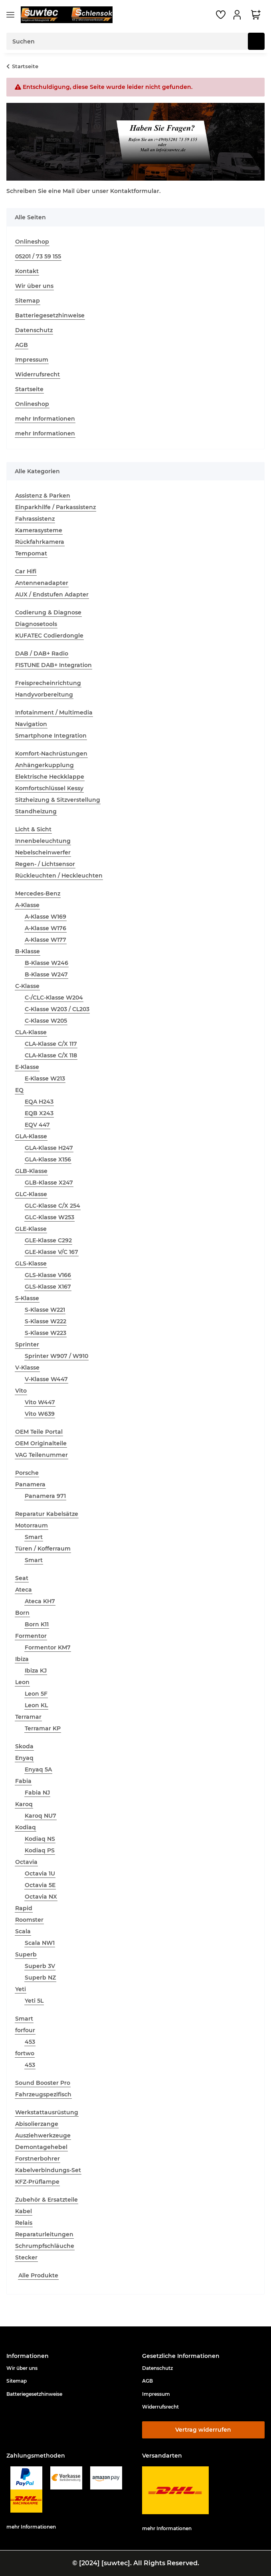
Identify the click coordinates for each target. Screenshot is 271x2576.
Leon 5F (36, 1693)
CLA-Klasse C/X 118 (51, 1055)
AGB (21, 344)
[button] (238, 15)
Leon (22, 1682)
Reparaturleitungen (44, 2234)
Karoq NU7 (40, 1815)
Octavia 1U (40, 1873)
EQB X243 (39, 1113)
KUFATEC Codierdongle (49, 635)
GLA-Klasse (31, 1136)
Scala (23, 1931)
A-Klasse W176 (45, 928)
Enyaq (24, 1757)
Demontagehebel (41, 2147)
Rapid (23, 1908)
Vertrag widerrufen (203, 2429)
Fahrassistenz (35, 518)
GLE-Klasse (31, 1228)
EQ (19, 1090)
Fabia (23, 1781)
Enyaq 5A (38, 1769)
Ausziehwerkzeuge (43, 2135)
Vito (21, 1390)
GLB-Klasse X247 (49, 1182)
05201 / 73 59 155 (38, 256)
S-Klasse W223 (45, 1332)
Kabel (23, 2211)
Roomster (29, 1919)
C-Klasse (27, 986)
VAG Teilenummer (41, 1454)
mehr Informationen (45, 418)
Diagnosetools (36, 624)
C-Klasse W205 (46, 1020)
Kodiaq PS (40, 1850)
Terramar (28, 1716)
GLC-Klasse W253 (49, 1217)
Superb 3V (40, 1966)
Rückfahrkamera (39, 541)
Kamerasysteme (38, 530)
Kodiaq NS (40, 1838)
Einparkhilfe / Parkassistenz (55, 507)
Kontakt (27, 271)
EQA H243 (39, 1101)
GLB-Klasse (31, 1171)
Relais (23, 2222)
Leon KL (36, 1705)
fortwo (24, 2053)
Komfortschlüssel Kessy (49, 788)
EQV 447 (37, 1124)
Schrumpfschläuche (44, 2245)
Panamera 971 (45, 1496)
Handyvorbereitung (44, 694)
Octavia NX (41, 1896)
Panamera (30, 1484)
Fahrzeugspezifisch (43, 2094)
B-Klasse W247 (46, 974)
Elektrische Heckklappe (49, 776)
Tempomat (31, 553)
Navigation (31, 724)
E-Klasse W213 (45, 1078)
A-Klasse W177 (45, 939)
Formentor (31, 1635)
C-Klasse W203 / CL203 (57, 1009)
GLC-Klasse (31, 1194)
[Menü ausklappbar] (10, 15)
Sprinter (27, 1344)
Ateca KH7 (40, 1601)
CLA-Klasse (31, 1032)
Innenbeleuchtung (43, 840)
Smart (34, 1537)
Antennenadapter (41, 582)
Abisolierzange (36, 2123)
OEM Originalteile (41, 1443)
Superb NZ (40, 1977)
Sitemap (27, 300)
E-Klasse (27, 1067)
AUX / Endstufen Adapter (52, 594)
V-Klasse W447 (46, 1379)
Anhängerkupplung (44, 765)
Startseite (29, 389)
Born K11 (37, 1624)
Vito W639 (40, 1413)
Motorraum (31, 1525)
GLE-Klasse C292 (48, 1240)
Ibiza (22, 1659)
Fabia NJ (37, 1792)
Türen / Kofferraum (43, 1548)
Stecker (26, 2257)
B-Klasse (27, 951)
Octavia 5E (40, 1885)
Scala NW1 (40, 1942)
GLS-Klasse (31, 1263)
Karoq (24, 1804)
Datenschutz (34, 330)
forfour (25, 2030)
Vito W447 (40, 1402)
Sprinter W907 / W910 (56, 1356)
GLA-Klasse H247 (49, 1147)
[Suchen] (256, 41)
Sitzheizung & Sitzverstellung (57, 799)
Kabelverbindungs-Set (48, 2170)
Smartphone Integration (51, 735)
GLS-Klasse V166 (48, 1275)
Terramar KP (43, 1728)
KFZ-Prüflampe (37, 2181)
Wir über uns (34, 285)
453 (30, 2041)
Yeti (20, 1989)
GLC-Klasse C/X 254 (52, 1205)
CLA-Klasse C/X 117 (51, 1043)
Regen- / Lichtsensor (45, 864)
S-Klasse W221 (45, 1309)
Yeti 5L (34, 2000)
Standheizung (36, 811)
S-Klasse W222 (45, 1321)
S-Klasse (27, 1298)
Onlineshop (32, 241)
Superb (26, 1954)
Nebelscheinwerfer (43, 852)
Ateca (23, 1589)
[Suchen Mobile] (127, 41)
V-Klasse (27, 1367)
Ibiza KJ (36, 1670)
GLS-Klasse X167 (48, 1286)
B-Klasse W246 (46, 962)
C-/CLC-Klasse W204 (54, 997)
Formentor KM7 (48, 1647)
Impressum (31, 359)
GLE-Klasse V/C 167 (51, 1252)
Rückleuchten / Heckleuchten (59, 875)
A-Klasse (27, 905)
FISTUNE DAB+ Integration (53, 665)
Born (22, 1612)
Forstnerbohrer (37, 2158)
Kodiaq (25, 1827)
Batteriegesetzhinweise (50, 315)
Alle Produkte (38, 2275)
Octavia (26, 1862)
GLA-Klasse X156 (48, 1159)
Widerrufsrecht (37, 374)
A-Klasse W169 (45, 916)
